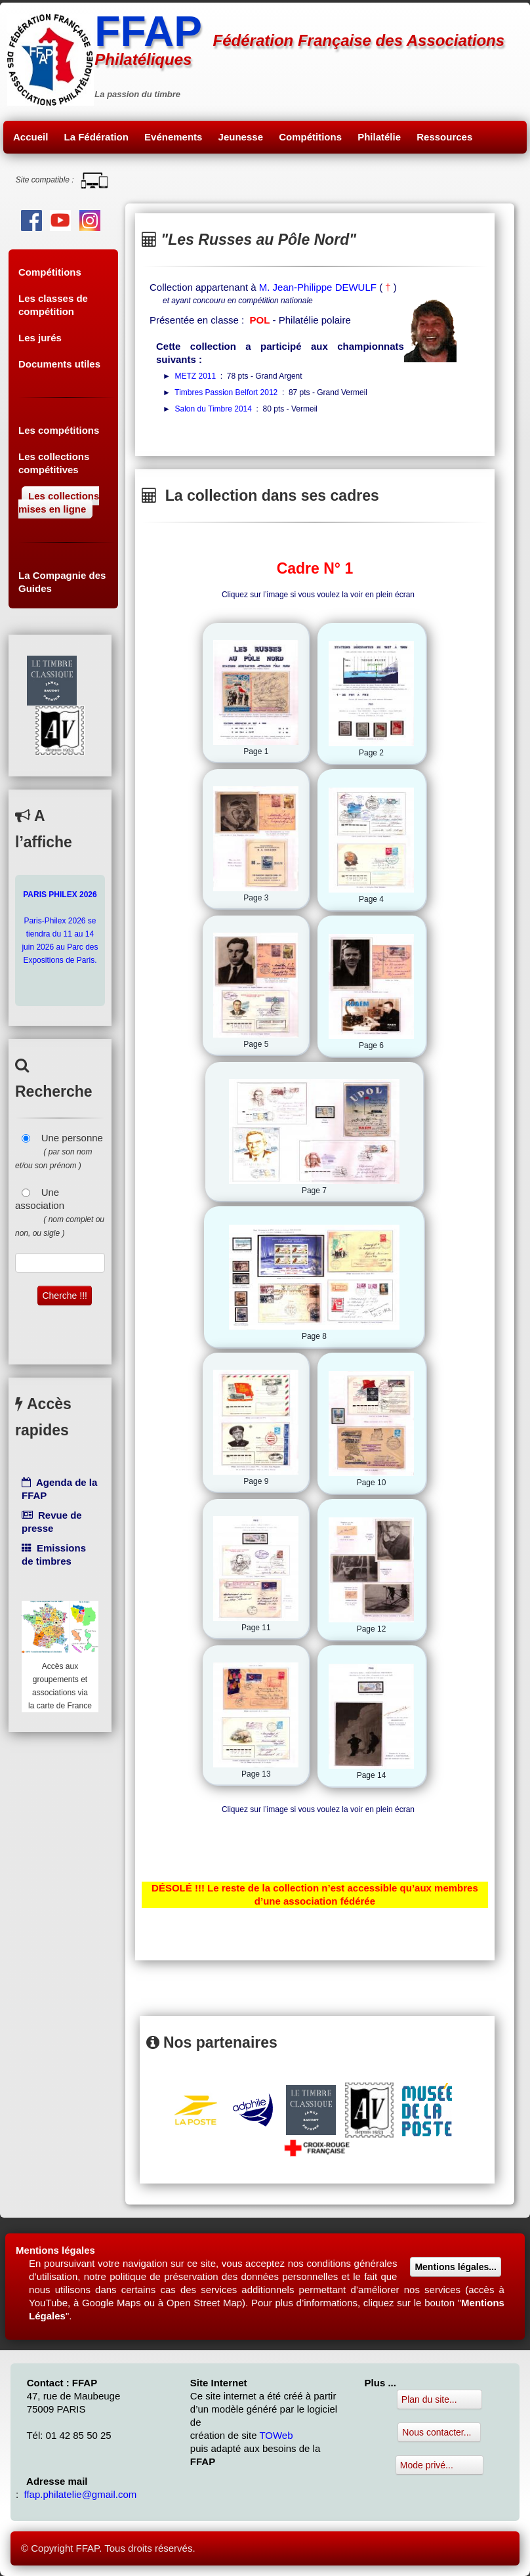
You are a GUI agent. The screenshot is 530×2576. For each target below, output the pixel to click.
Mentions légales (55, 2250)
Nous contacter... (439, 2432)
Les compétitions (58, 430)
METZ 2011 (195, 376)
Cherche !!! (64, 1295)
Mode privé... (439, 2465)
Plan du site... (439, 2399)
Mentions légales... (455, 2267)
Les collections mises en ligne (58, 502)
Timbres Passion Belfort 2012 (225, 392)
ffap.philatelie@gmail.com (80, 2494)
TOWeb (276, 2435)
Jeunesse (240, 136)
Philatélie (379, 136)
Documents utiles (59, 364)
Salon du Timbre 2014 (213, 408)
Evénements (173, 136)
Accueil (30, 136)
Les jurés (40, 337)
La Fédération (96, 136)
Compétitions (310, 136)
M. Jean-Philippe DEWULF (318, 287)
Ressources (444, 136)
